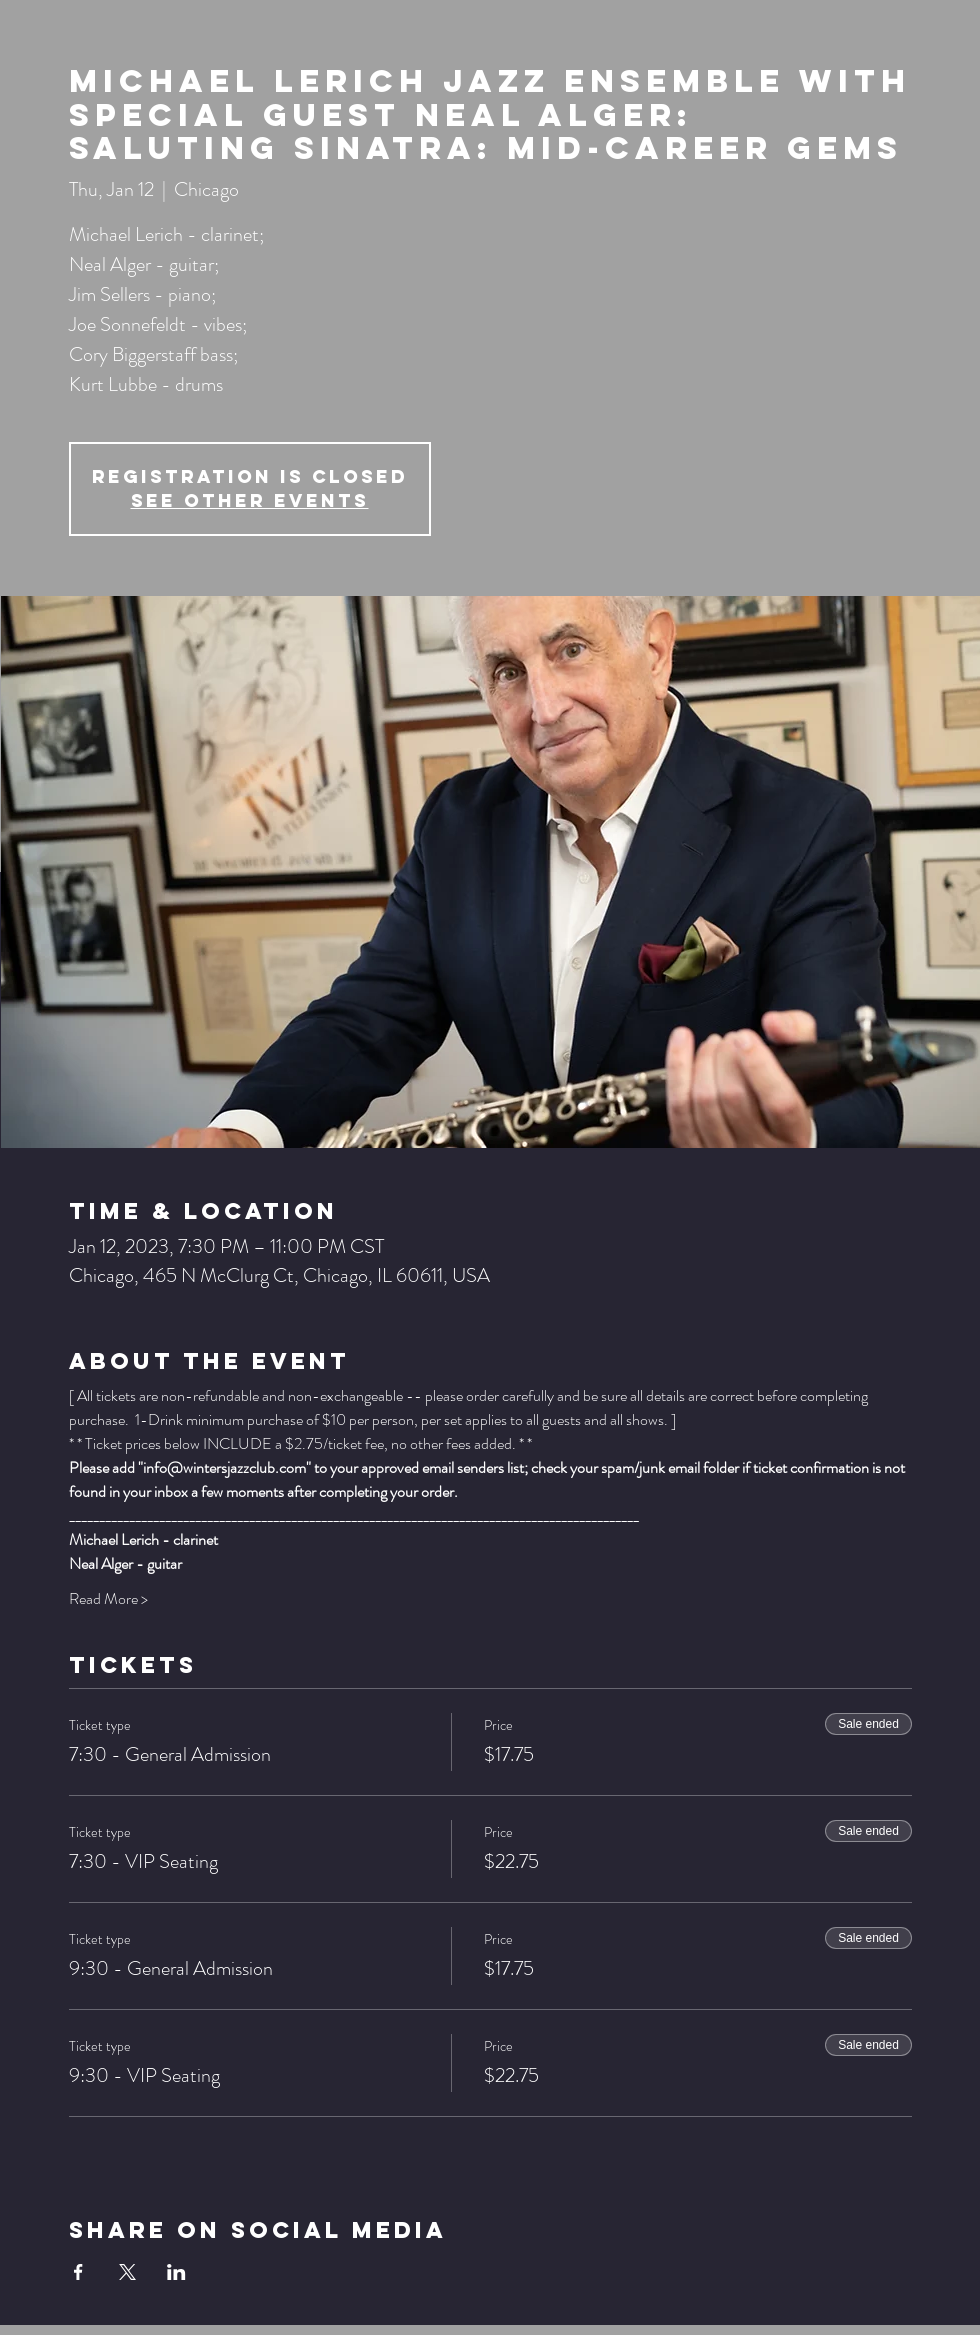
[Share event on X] (127, 2272)
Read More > (108, 1599)
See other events (250, 500)
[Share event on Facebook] (78, 2272)
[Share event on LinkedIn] (176, 2272)
